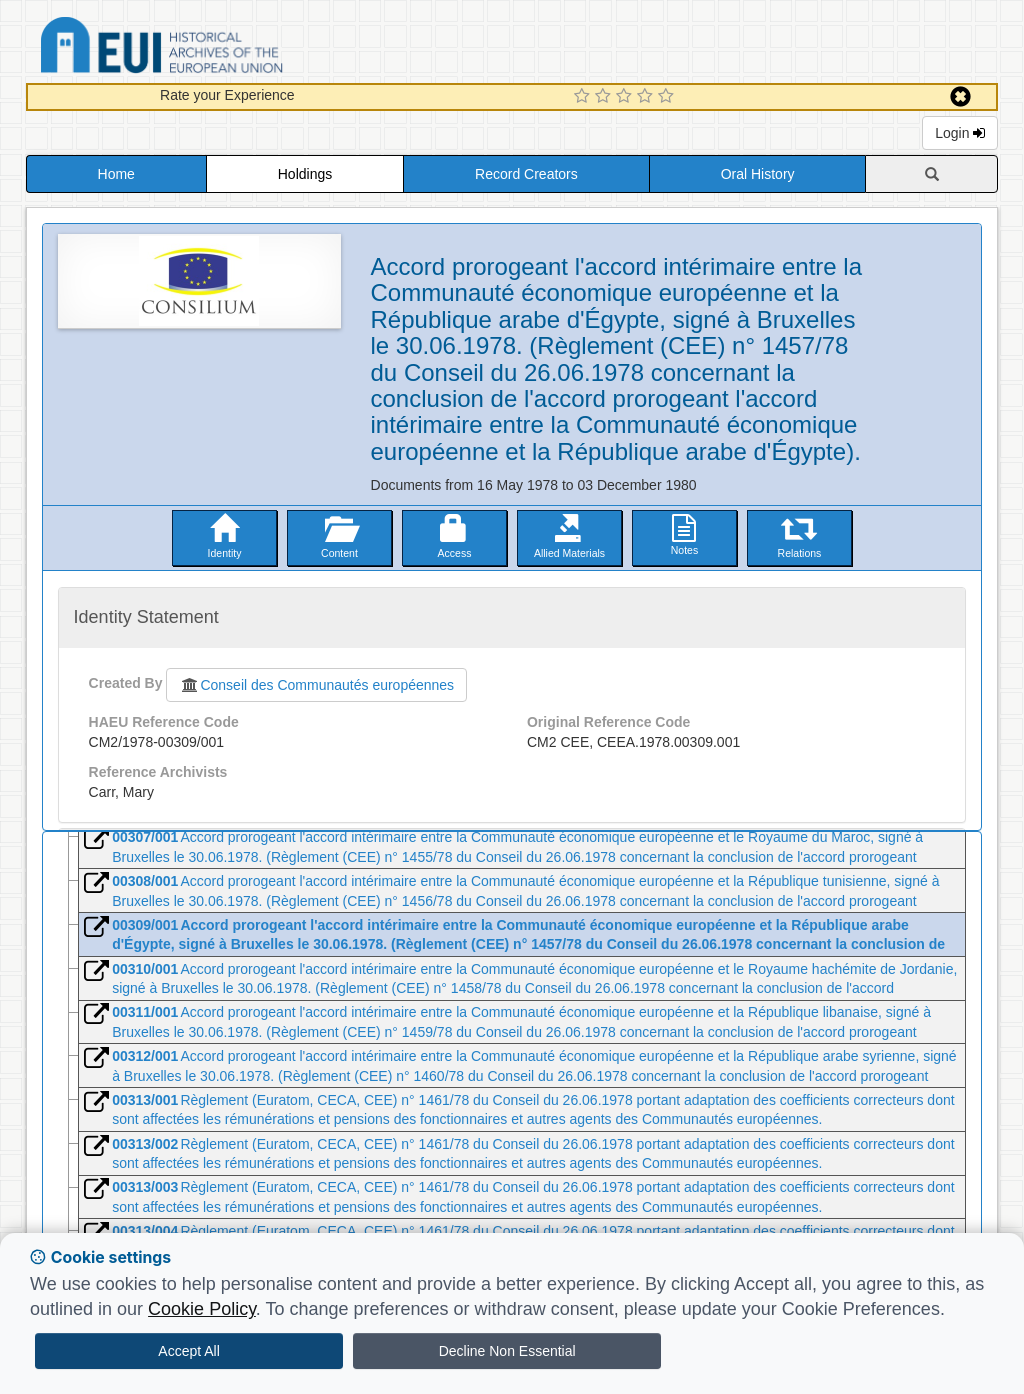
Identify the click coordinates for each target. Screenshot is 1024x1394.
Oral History (758, 174)
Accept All (188, 1351)
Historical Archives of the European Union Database (218, 48)
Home (116, 174)
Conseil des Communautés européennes (316, 685)
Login (960, 133)
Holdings (305, 174)
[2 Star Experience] (605, 97)
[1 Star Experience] (584, 97)
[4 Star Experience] (647, 97)
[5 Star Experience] (668, 97)
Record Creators (526, 174)
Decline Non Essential (507, 1351)
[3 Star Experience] (626, 97)
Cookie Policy (202, 1309)
